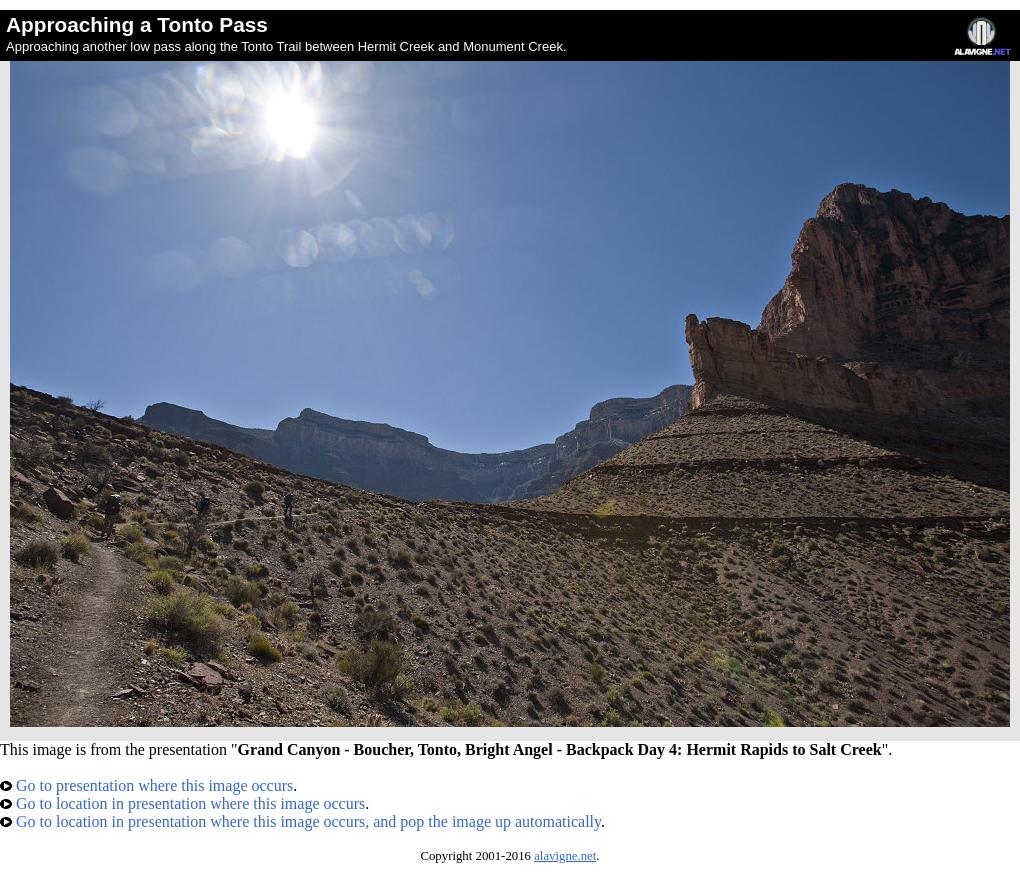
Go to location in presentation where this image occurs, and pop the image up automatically (300, 821)
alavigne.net (565, 856)
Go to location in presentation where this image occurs (182, 803)
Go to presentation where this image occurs (146, 785)
